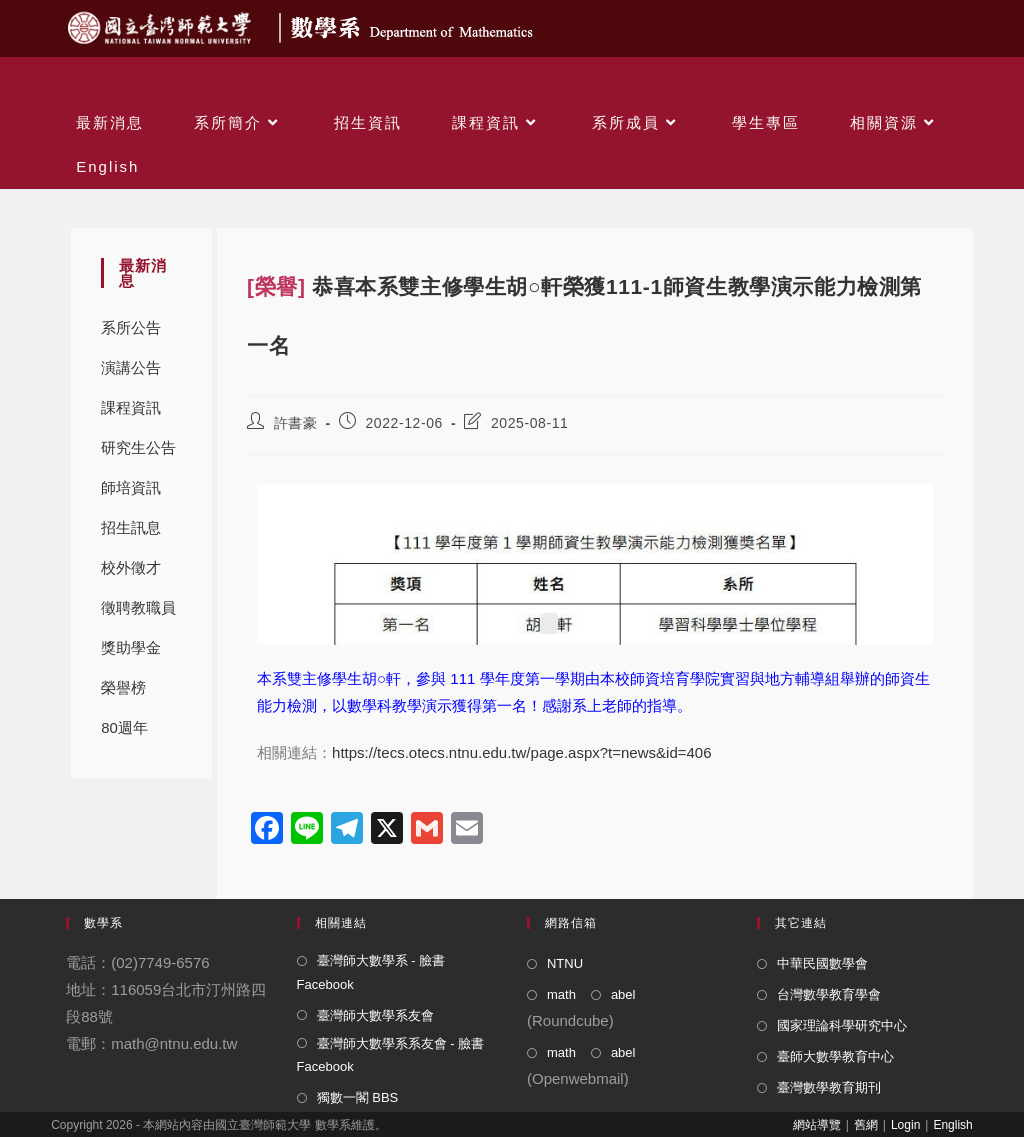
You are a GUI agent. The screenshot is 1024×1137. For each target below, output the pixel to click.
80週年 (124, 727)
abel (623, 994)
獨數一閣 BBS (358, 1097)
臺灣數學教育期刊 (829, 1087)
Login (905, 1125)
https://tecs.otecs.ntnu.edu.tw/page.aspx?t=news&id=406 (521, 752)
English (952, 1125)
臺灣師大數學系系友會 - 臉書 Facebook (391, 1055)
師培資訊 (131, 487)
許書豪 (296, 423)
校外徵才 (131, 567)
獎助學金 (131, 647)
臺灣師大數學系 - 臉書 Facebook (371, 972)
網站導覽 (817, 1125)
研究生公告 (138, 447)
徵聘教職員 (138, 607)
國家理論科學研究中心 (842, 1025)
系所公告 (131, 327)
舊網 (866, 1125)
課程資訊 (131, 407)
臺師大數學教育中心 (835, 1056)
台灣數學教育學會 (829, 994)
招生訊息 (131, 527)
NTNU (565, 963)
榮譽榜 (123, 687)
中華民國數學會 (822, 963)
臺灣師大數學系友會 (375, 1015)
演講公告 (131, 367)
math (561, 994)
